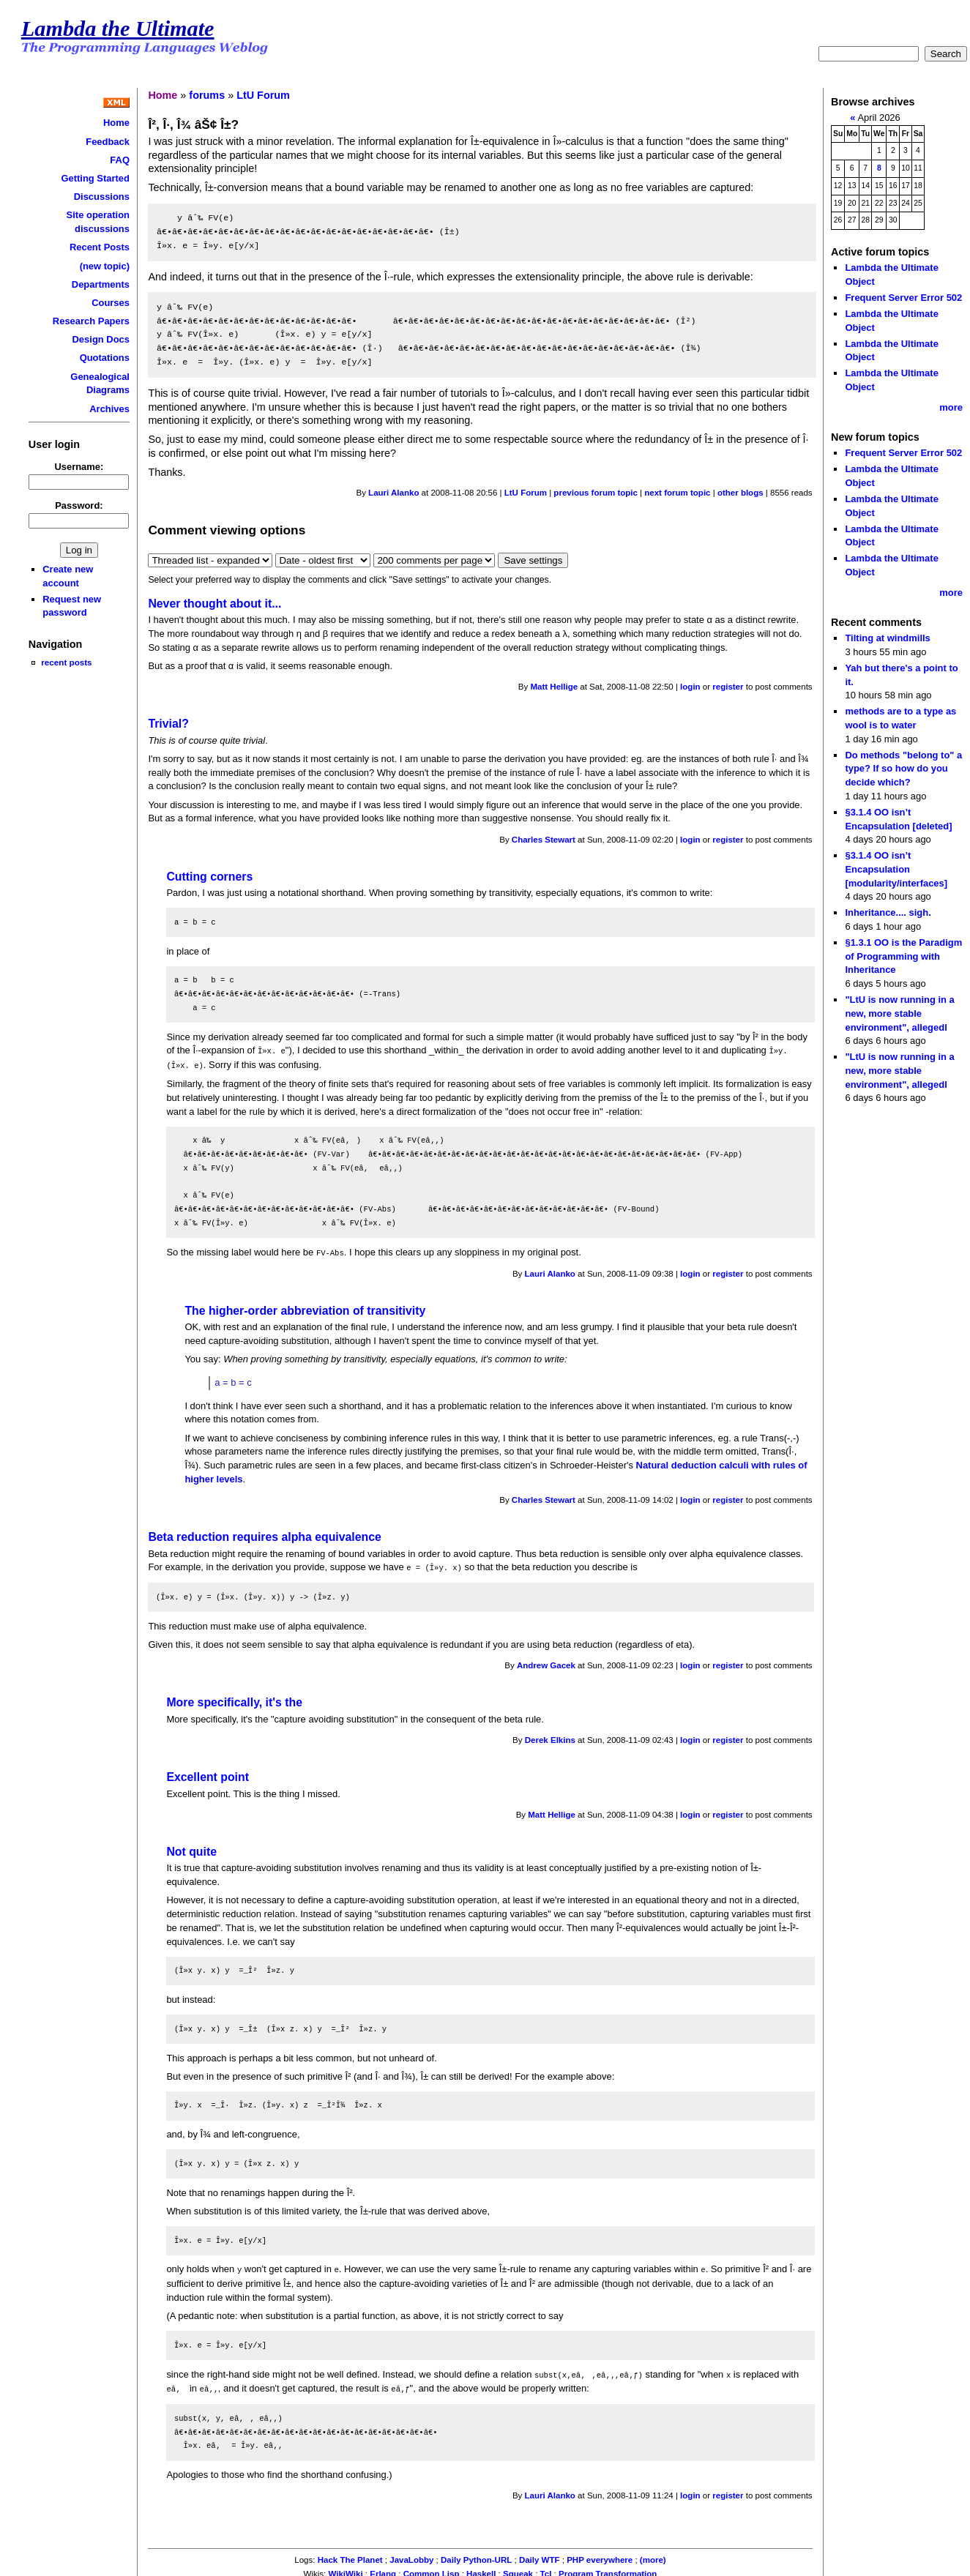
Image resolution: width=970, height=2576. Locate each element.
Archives (109, 408)
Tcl (546, 2568)
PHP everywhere (600, 2554)
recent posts (66, 662)
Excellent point (207, 1774)
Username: (78, 466)
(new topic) (105, 266)
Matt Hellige (554, 686)
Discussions (102, 196)
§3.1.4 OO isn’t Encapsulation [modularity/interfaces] (896, 869)
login (690, 686)
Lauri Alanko (393, 492)
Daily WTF (539, 2554)
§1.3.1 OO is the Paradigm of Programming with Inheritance (903, 956)
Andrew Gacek (546, 1662)
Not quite (191, 1849)
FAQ (120, 159)
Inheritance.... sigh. (887, 912)
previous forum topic (595, 492)
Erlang (383, 2568)
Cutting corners (209, 876)
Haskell (481, 2568)
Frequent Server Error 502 (903, 297)
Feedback (108, 141)
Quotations (105, 357)
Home (116, 122)
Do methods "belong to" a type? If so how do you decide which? (903, 769)
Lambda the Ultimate (117, 28)
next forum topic (677, 492)
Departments (101, 284)
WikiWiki (345, 2568)
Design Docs (101, 339)
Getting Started (95, 178)
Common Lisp (431, 2568)
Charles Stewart (543, 839)
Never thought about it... (214, 603)
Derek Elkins (550, 1737)
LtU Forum (263, 95)
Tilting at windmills (887, 637)
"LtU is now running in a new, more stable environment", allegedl (899, 1013)
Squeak (518, 2568)
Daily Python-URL (476, 2554)
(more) (653, 2554)
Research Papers (91, 321)
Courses (111, 302)
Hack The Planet (350, 2554)
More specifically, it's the (234, 1699)
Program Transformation (608, 2568)
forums (207, 95)
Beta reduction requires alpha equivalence (264, 1534)
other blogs (740, 492)
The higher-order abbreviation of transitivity (304, 1308)
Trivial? (168, 723)
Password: (79, 505)
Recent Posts (100, 247)
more (951, 407)
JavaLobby (411, 2554)
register (727, 686)
